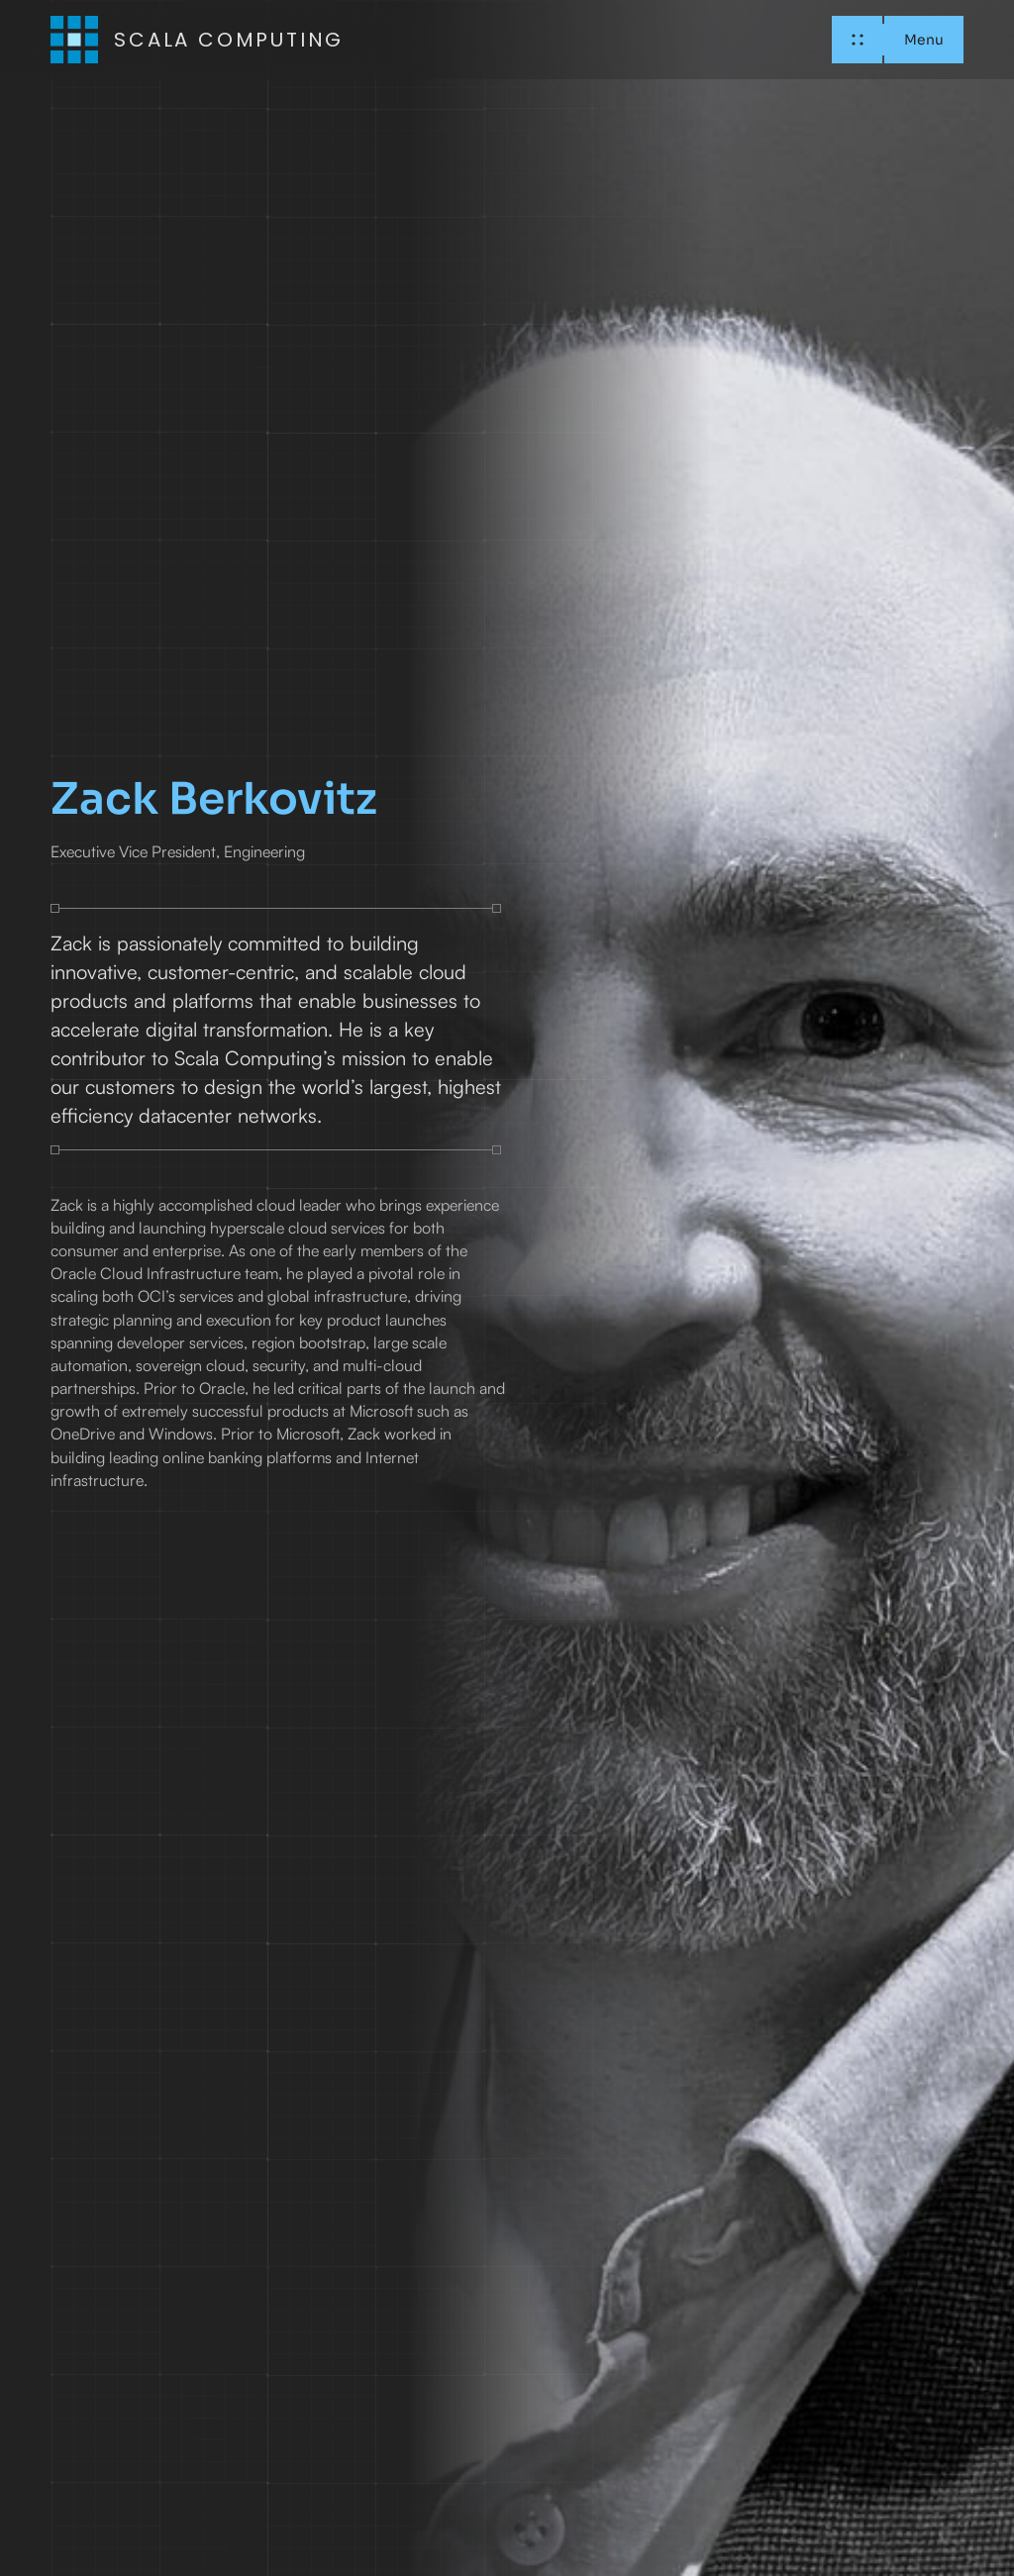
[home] (197, 39)
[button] (897, 39)
